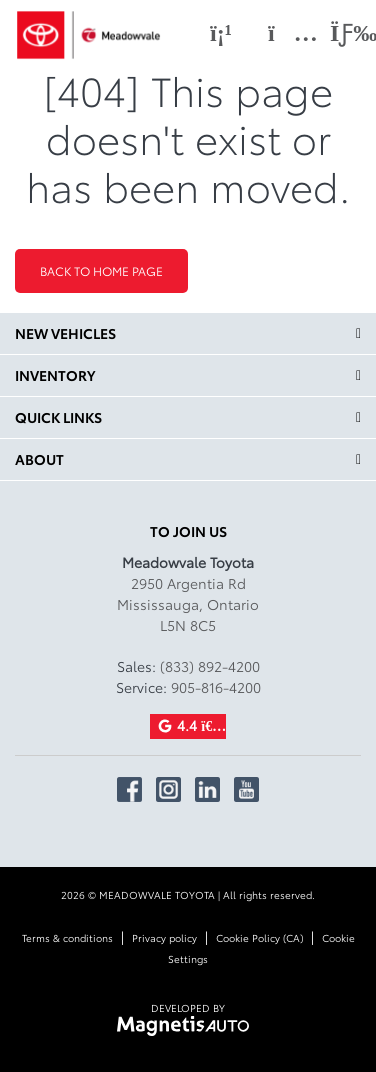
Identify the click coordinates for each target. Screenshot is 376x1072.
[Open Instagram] (168, 789)
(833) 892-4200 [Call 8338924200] (210, 666)
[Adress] (283, 33)
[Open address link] (188, 604)
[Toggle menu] (337, 33)
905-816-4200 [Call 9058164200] (216, 687)
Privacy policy (164, 937)
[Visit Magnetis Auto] (188, 1023)
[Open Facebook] (129, 789)
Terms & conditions (67, 937)
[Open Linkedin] (207, 789)
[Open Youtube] (246, 789)
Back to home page (101, 270)
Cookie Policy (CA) (259, 937)
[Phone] (221, 33)
